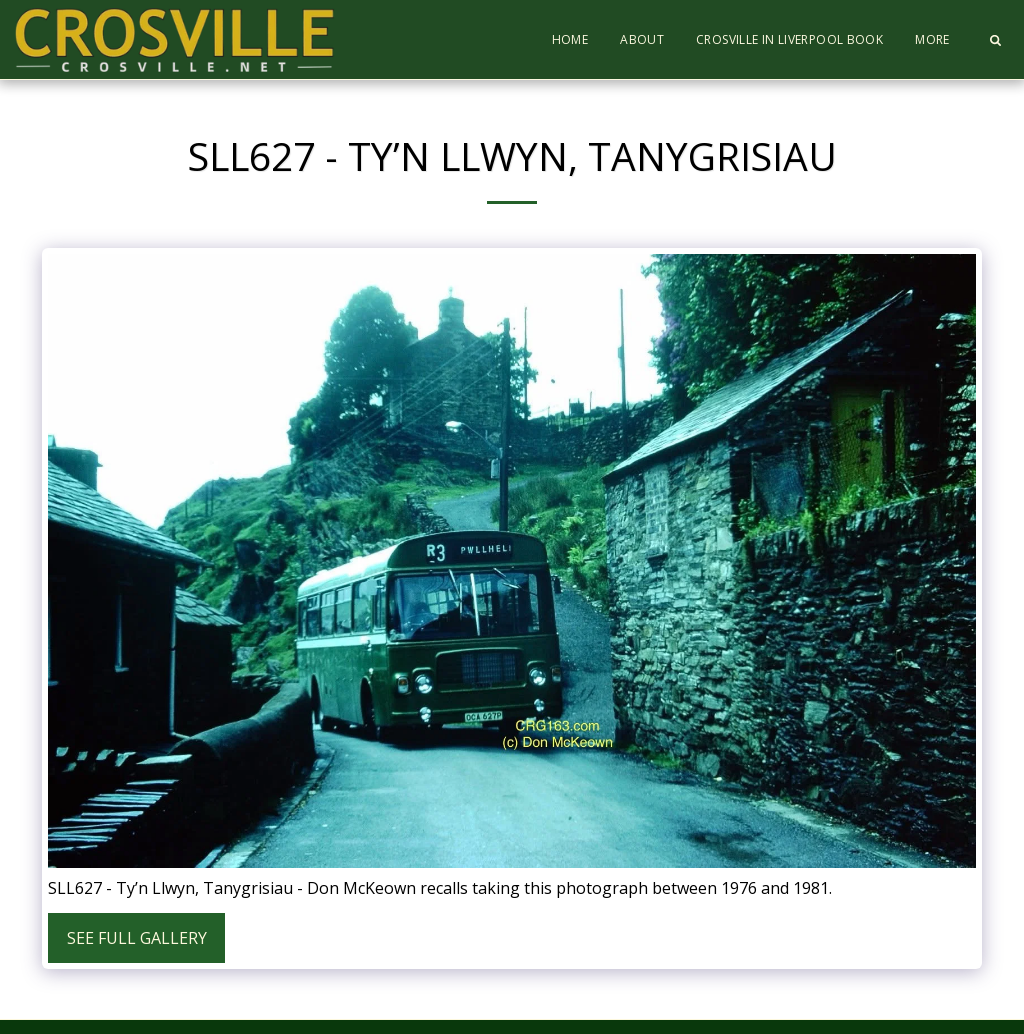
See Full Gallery (137, 938)
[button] (995, 40)
